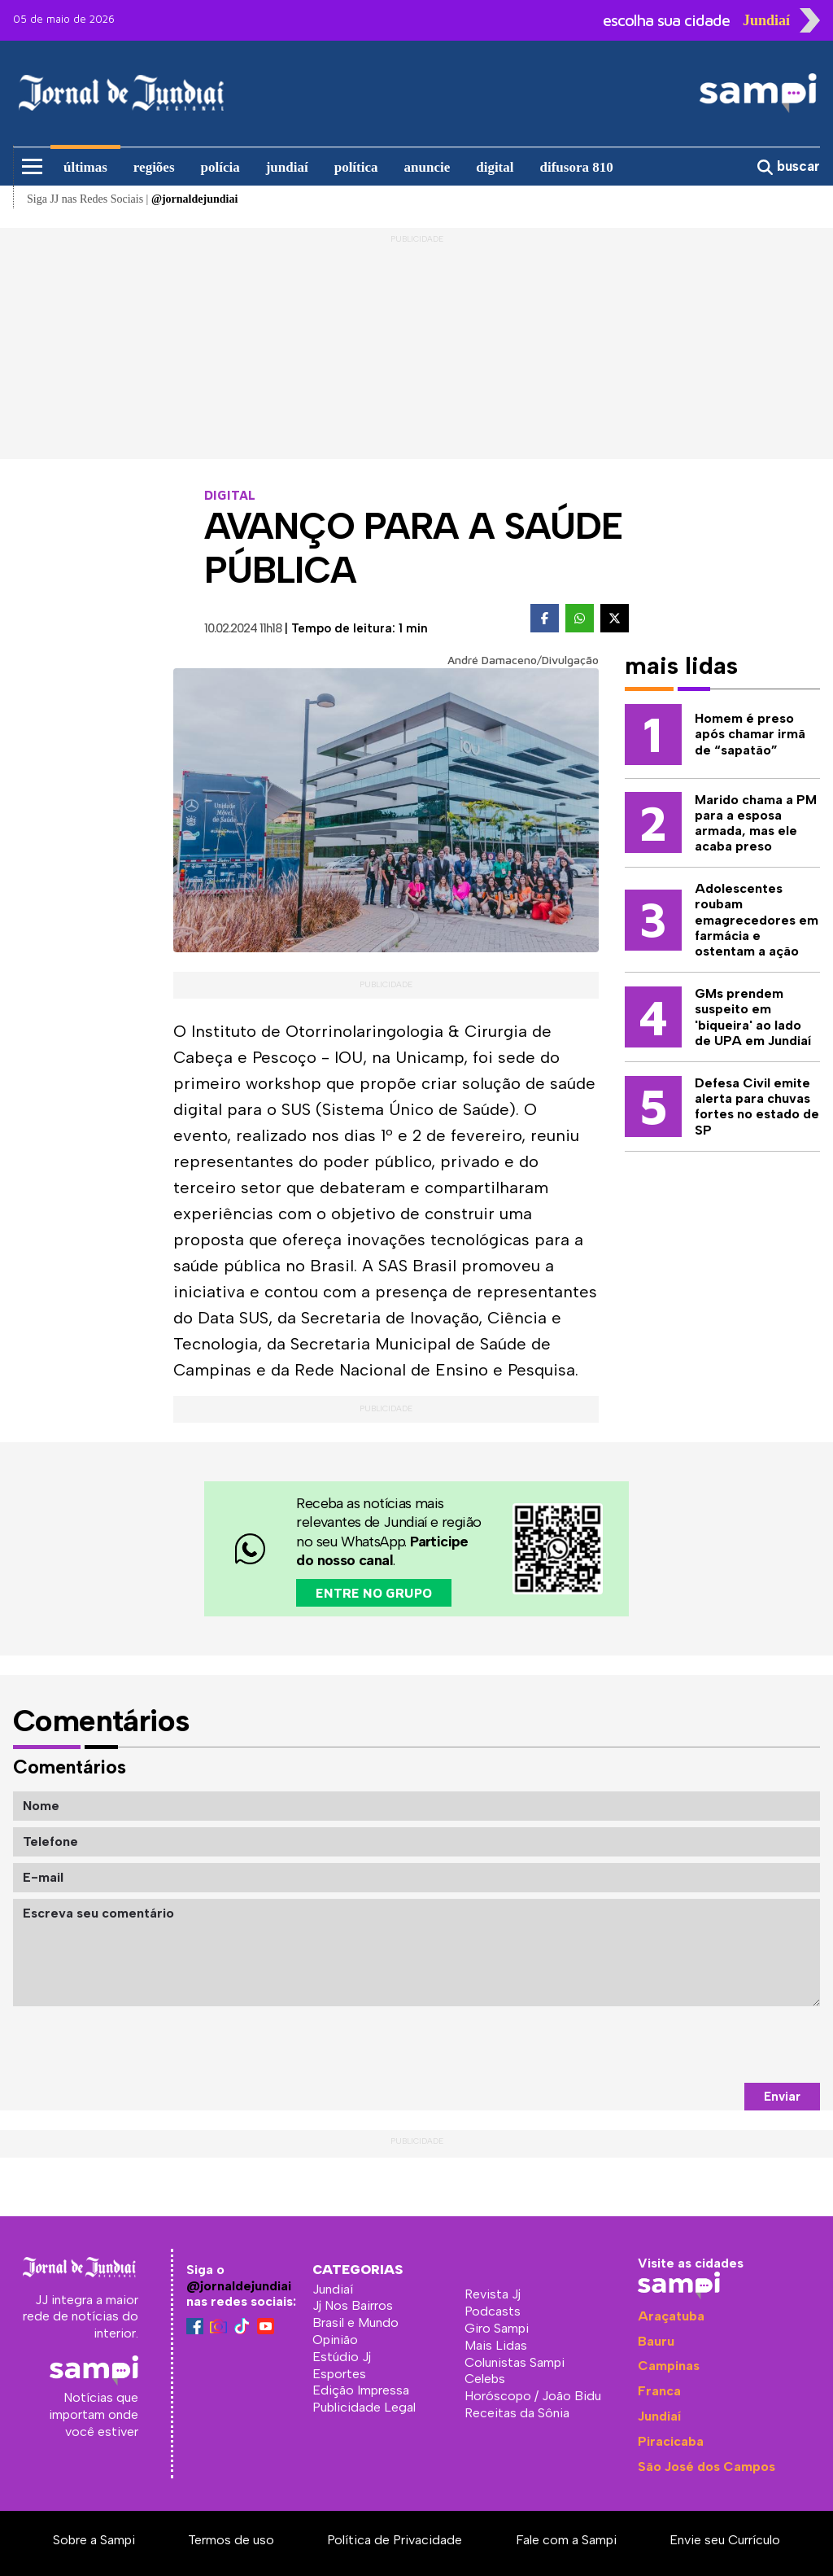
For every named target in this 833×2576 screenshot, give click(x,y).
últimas (85, 167)
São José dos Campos (706, 2466)
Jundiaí (659, 2416)
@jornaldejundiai (238, 2286)
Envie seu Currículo (724, 2540)
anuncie (427, 167)
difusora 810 (576, 167)
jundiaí (287, 167)
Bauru (656, 2341)
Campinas (669, 2365)
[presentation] (696, 2044)
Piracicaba (671, 2441)
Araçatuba (671, 2316)
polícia (220, 167)
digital (494, 167)
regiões (154, 167)
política (356, 167)
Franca (659, 2391)
